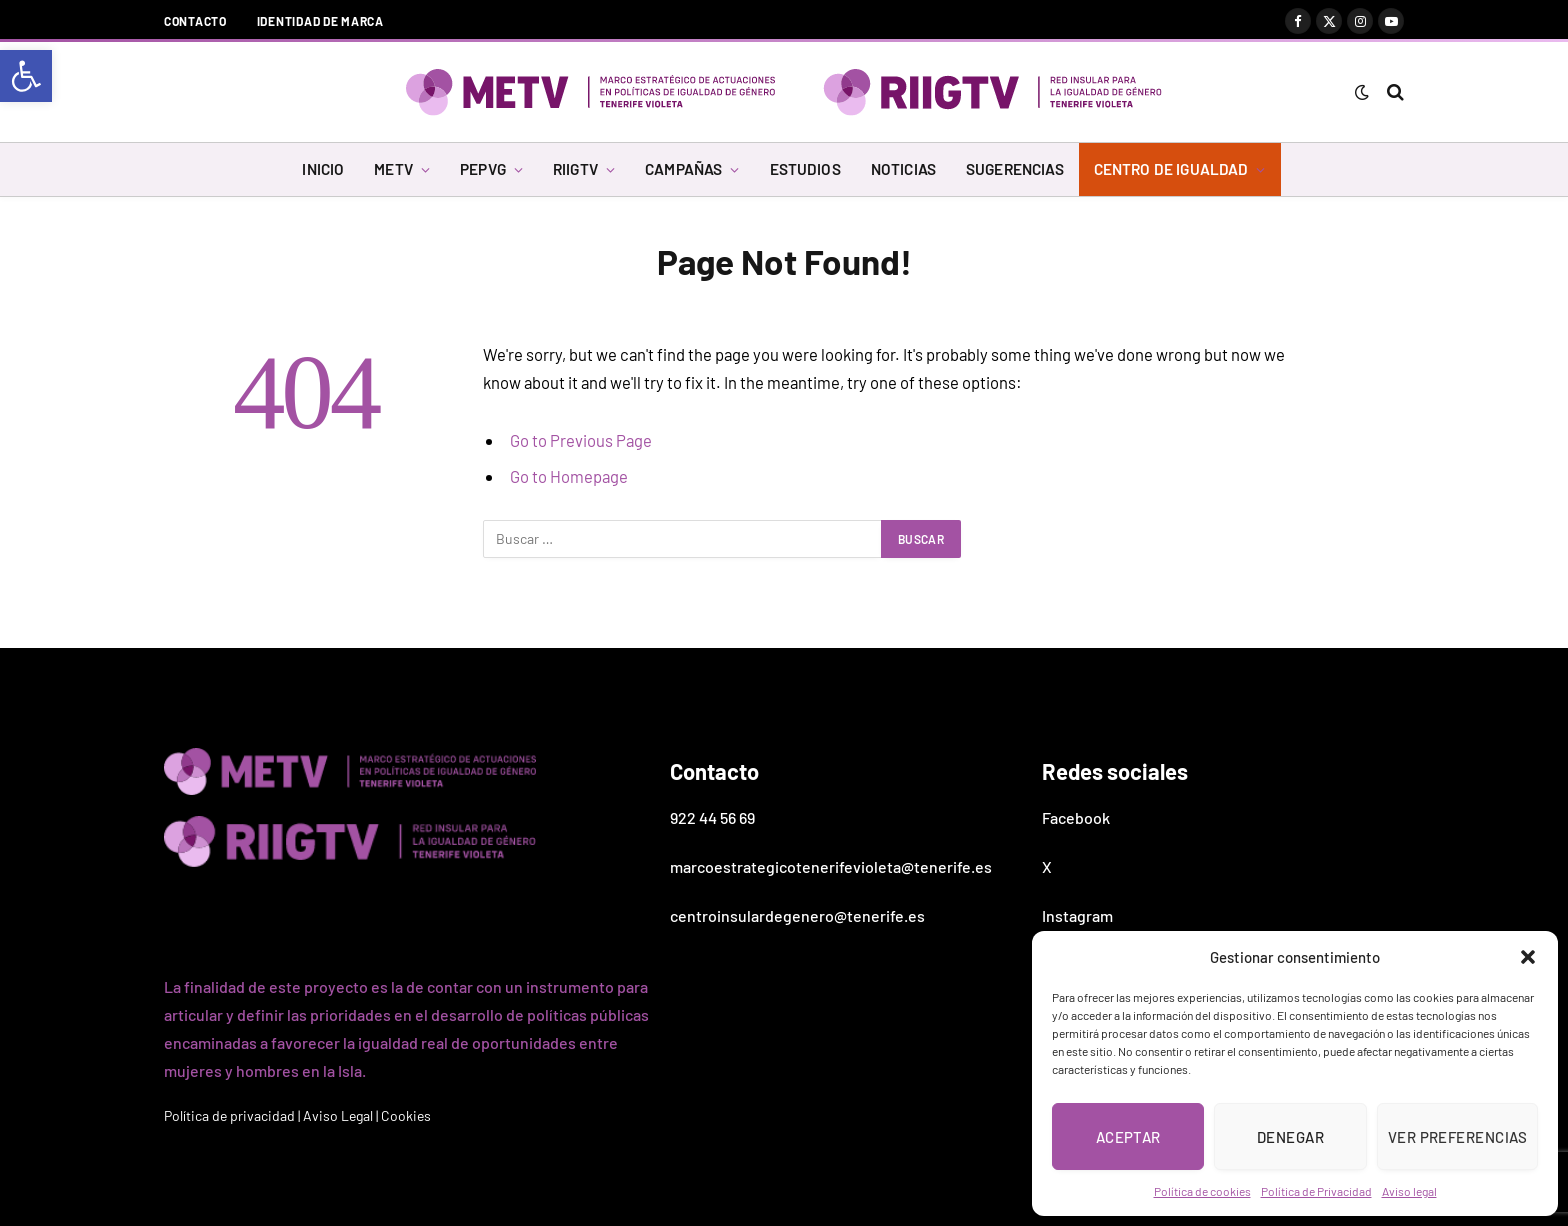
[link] (26, 76)
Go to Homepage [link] (569, 476)
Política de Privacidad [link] (1316, 1191)
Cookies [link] (406, 1115)
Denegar (1290, 1137)
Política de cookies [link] (1202, 1191)
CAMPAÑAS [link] (683, 169)
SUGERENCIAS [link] (1015, 169)
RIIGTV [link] (575, 169)
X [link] (1047, 866)
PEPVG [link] (483, 169)
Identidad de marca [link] (320, 21)
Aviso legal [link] (1409, 1191)
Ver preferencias (1457, 1137)
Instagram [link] (1077, 915)
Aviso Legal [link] (338, 1115)
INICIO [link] (323, 169)
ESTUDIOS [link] (805, 169)
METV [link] (393, 169)
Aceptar (1128, 1137)
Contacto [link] (195, 21)
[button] (1528, 957)
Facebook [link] (1076, 817)
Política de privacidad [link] (229, 1115)
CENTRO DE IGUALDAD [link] (1171, 169)
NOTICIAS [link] (903, 169)
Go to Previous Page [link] (581, 440)
